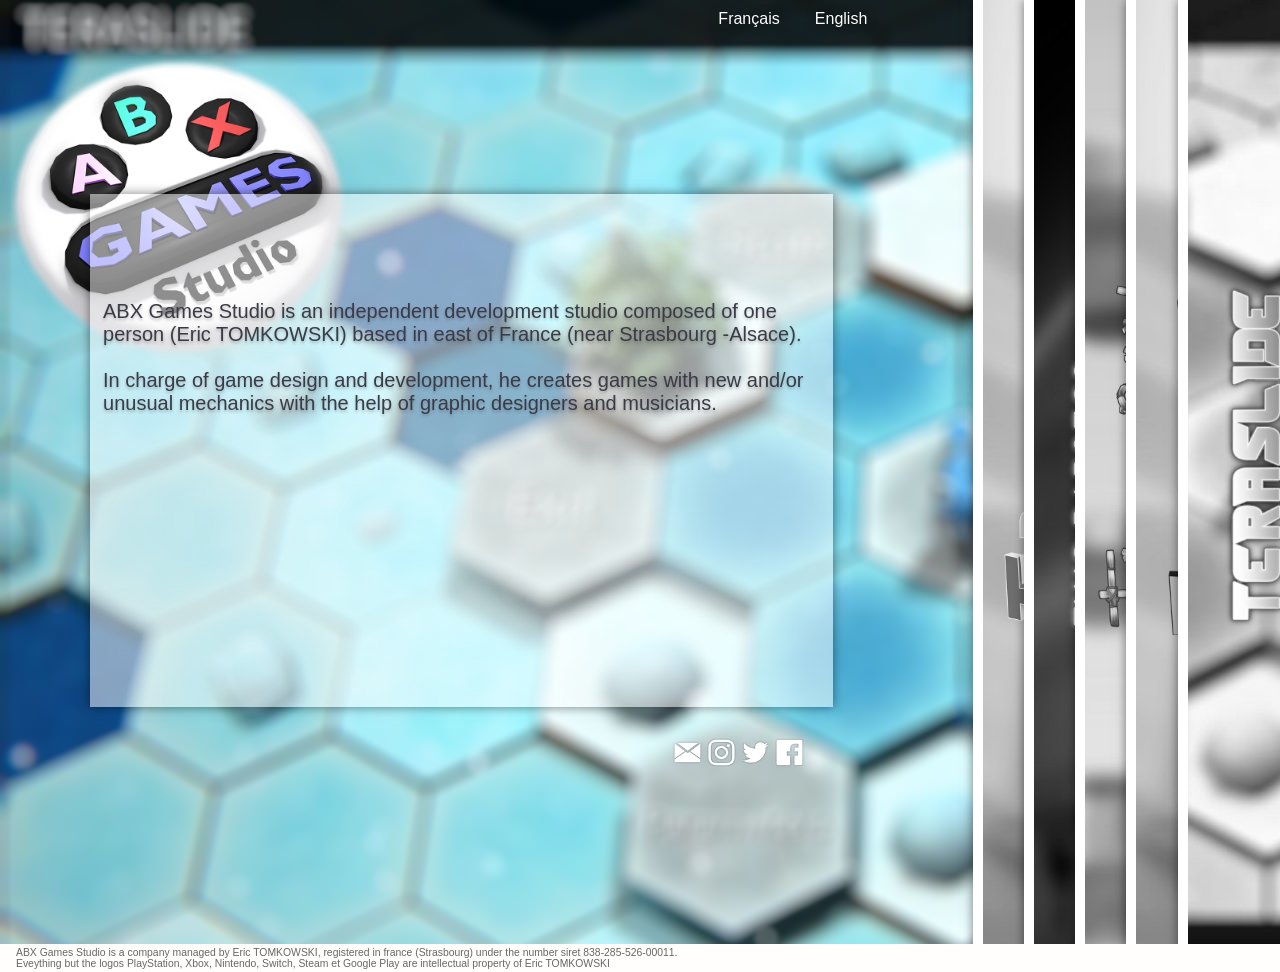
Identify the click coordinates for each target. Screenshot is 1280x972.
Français (749, 18)
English (840, 18)
